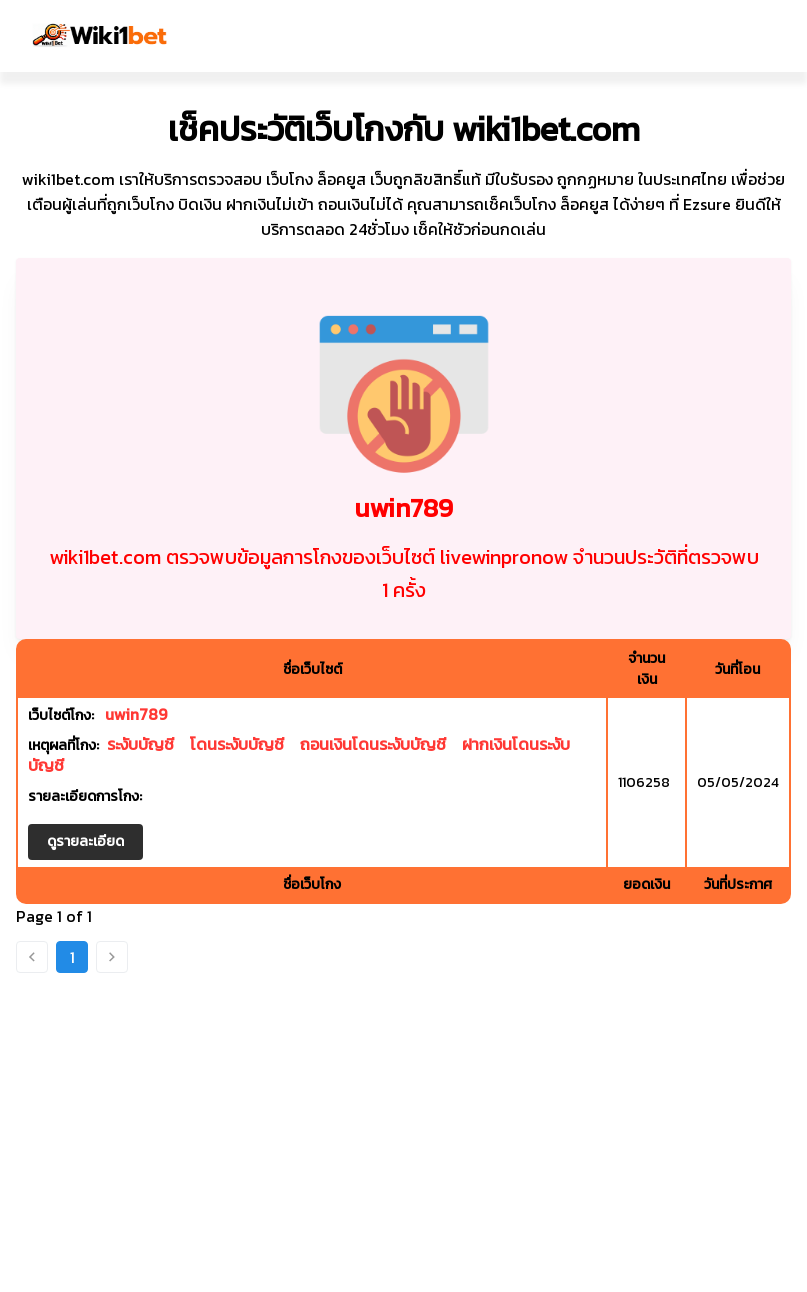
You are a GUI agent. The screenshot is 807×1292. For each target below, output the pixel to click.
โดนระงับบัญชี (237, 744)
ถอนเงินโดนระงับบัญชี (373, 744)
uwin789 (136, 714)
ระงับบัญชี (140, 744)
